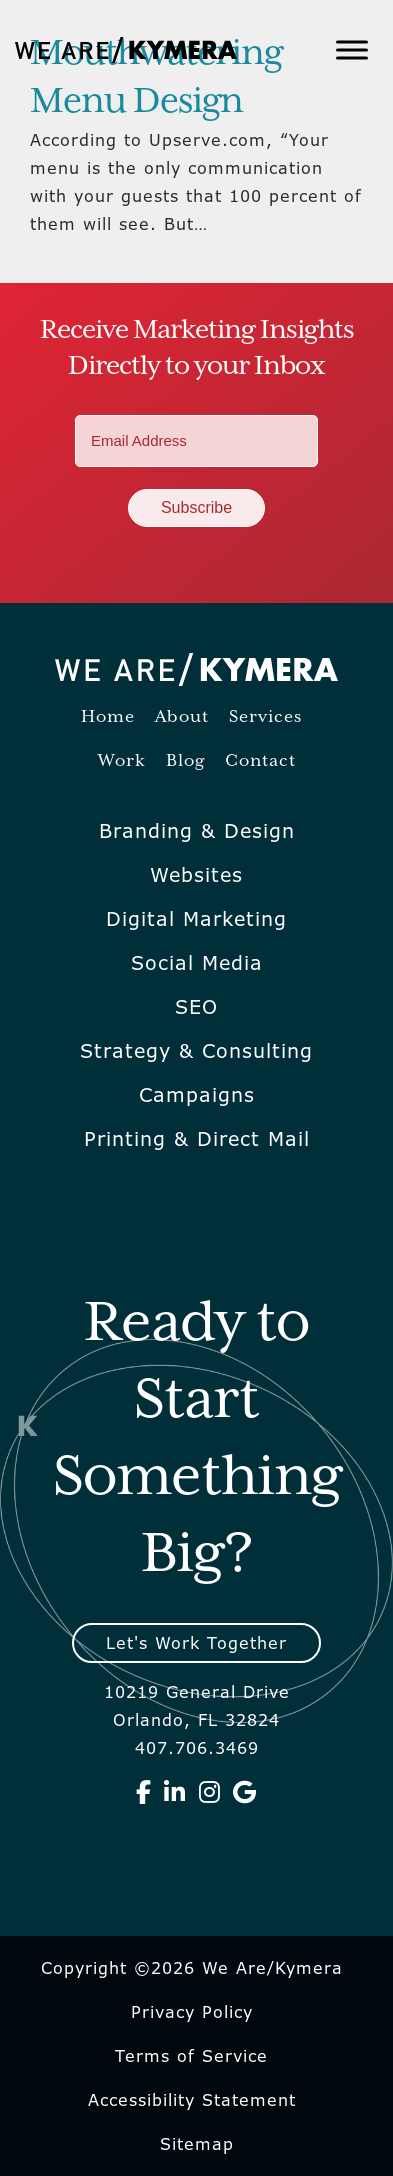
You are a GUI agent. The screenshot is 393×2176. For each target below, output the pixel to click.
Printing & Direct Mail (197, 1139)
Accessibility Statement (192, 2100)
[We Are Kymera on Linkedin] (175, 1792)
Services (265, 717)
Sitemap (197, 2144)
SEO (196, 1007)
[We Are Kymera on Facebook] (144, 1792)
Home (108, 717)
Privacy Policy (192, 2012)
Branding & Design (197, 831)
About (182, 717)
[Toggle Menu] (352, 49)
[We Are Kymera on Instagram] (210, 1792)
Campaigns (197, 1095)
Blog (185, 761)
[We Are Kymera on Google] (245, 1792)
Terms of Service (191, 2056)
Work (122, 761)
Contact (260, 761)
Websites (196, 875)
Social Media (197, 963)
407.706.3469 (197, 1748)
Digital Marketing (196, 919)
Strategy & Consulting (196, 1051)
